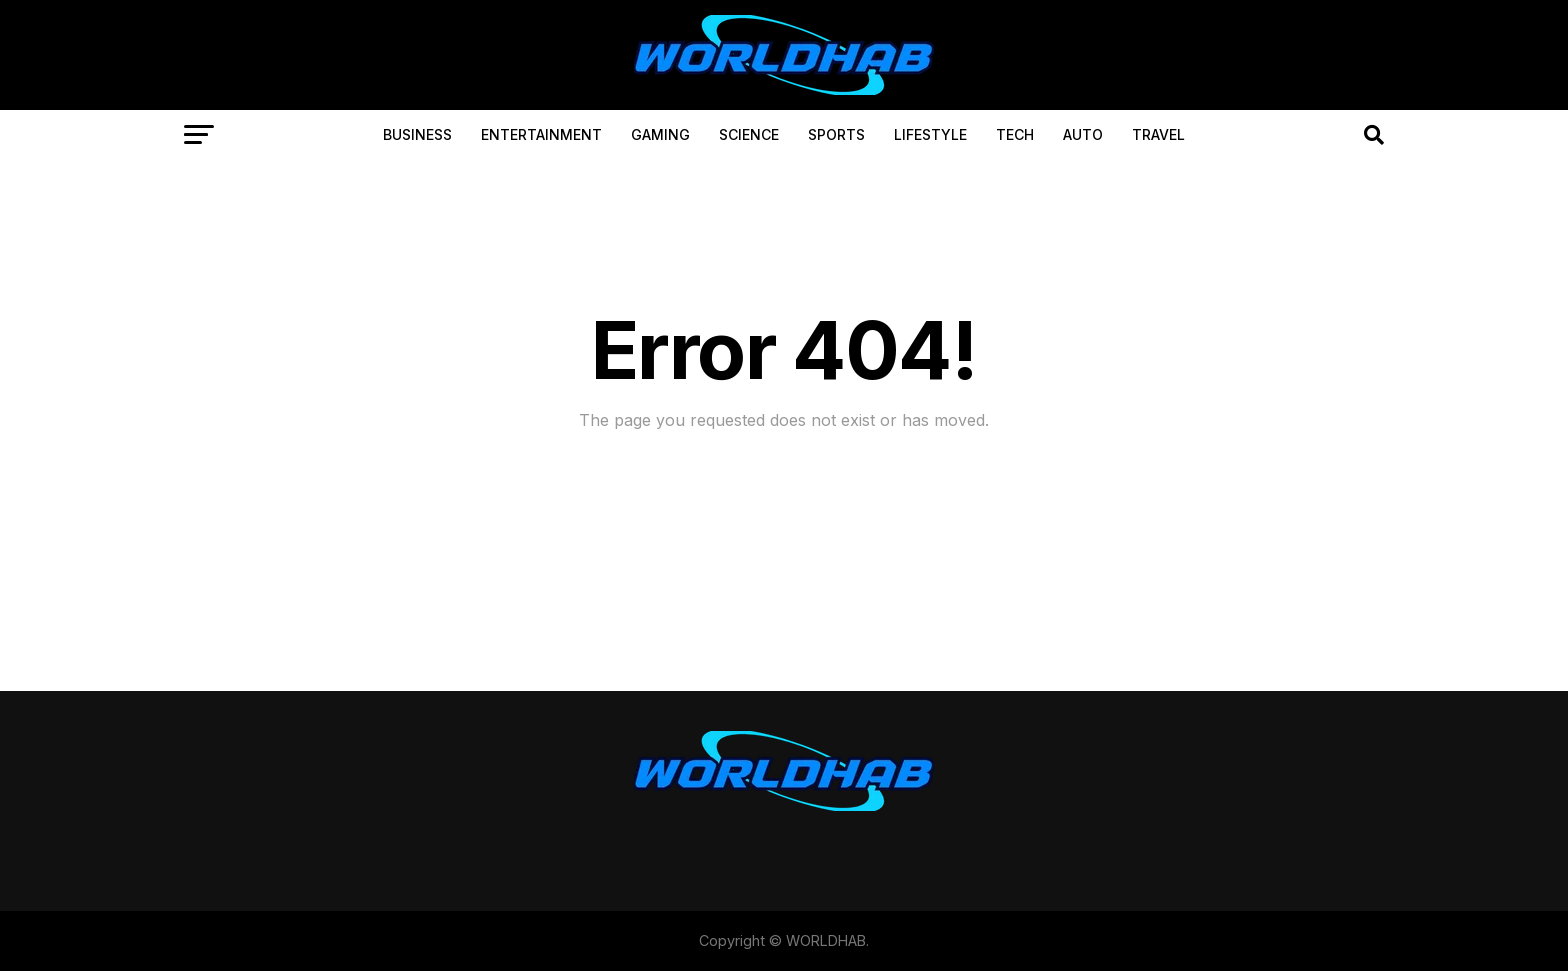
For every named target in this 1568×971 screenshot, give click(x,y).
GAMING (660, 134)
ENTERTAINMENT (541, 134)
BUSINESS (417, 134)
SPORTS (836, 134)
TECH (1015, 134)
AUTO (1083, 134)
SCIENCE (749, 134)
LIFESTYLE (930, 134)
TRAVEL (1158, 134)
